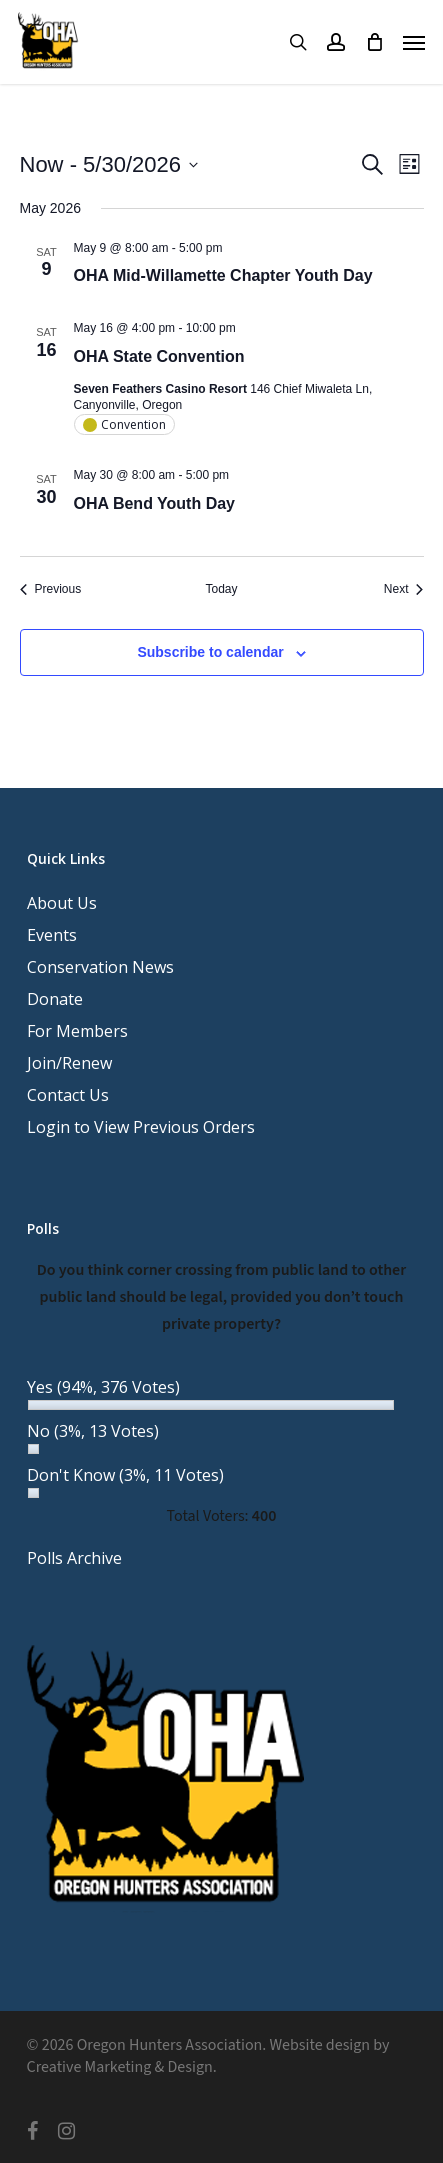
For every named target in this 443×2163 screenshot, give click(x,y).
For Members (77, 1031)
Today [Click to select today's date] (221, 589)
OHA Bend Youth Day (155, 503)
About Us (62, 903)
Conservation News (100, 967)
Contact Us (68, 1095)
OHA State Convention (159, 356)
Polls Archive (74, 1558)
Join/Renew (69, 1063)
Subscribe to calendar (210, 652)
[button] (414, 42)
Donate (55, 999)
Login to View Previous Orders (141, 1127)
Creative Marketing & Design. (122, 2067)
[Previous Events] (51, 589)
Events (52, 935)
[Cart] (374, 42)
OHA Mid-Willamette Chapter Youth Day (223, 275)
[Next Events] (404, 589)
